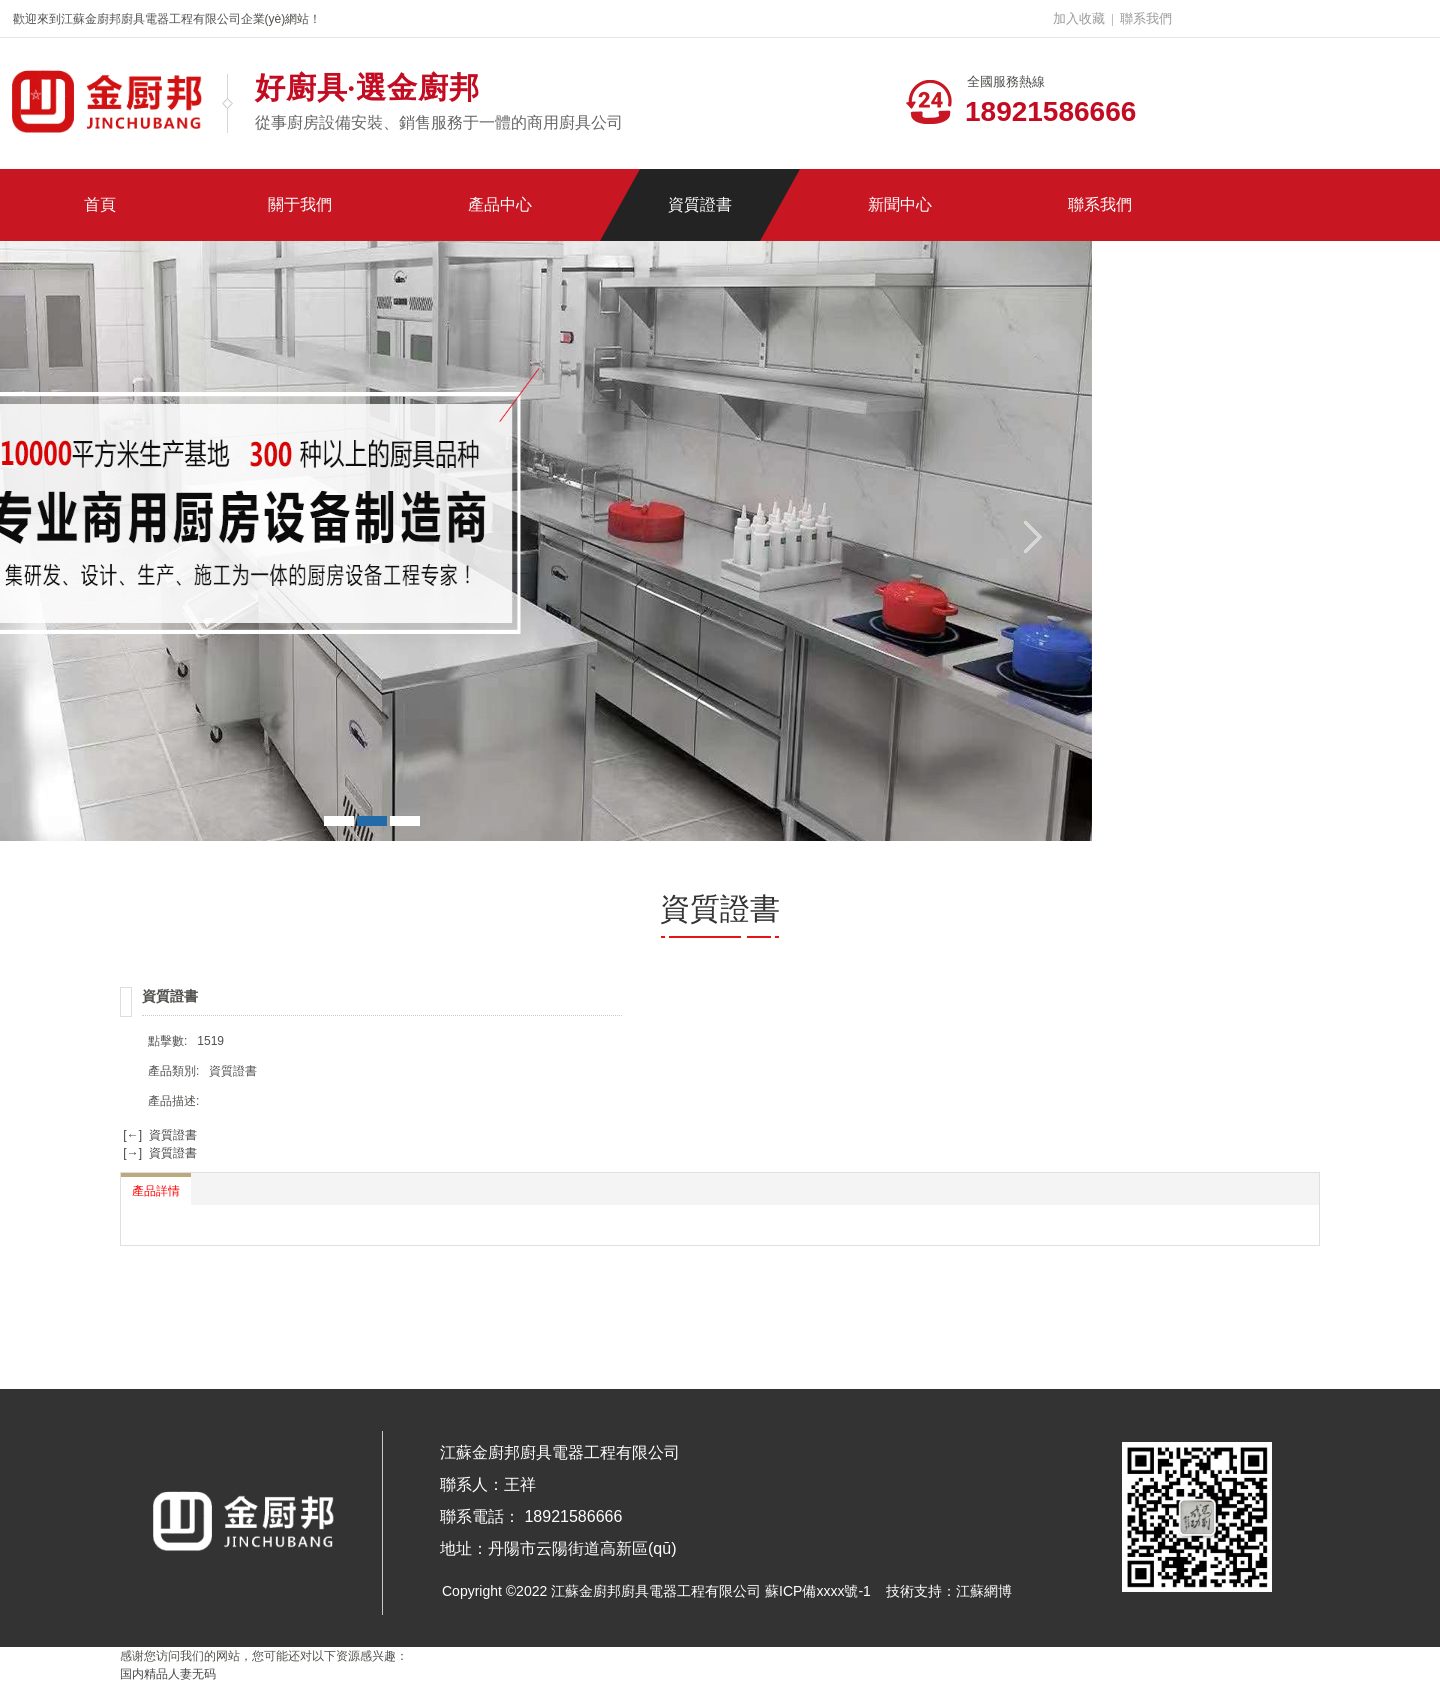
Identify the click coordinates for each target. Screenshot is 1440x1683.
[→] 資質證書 (158, 1153)
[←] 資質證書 (158, 1135)
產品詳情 (156, 1191)
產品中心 (500, 204)
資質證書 (700, 204)
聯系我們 (1100, 204)
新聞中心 (900, 204)
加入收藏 (1079, 18)
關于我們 (300, 204)
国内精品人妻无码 (168, 1674)
